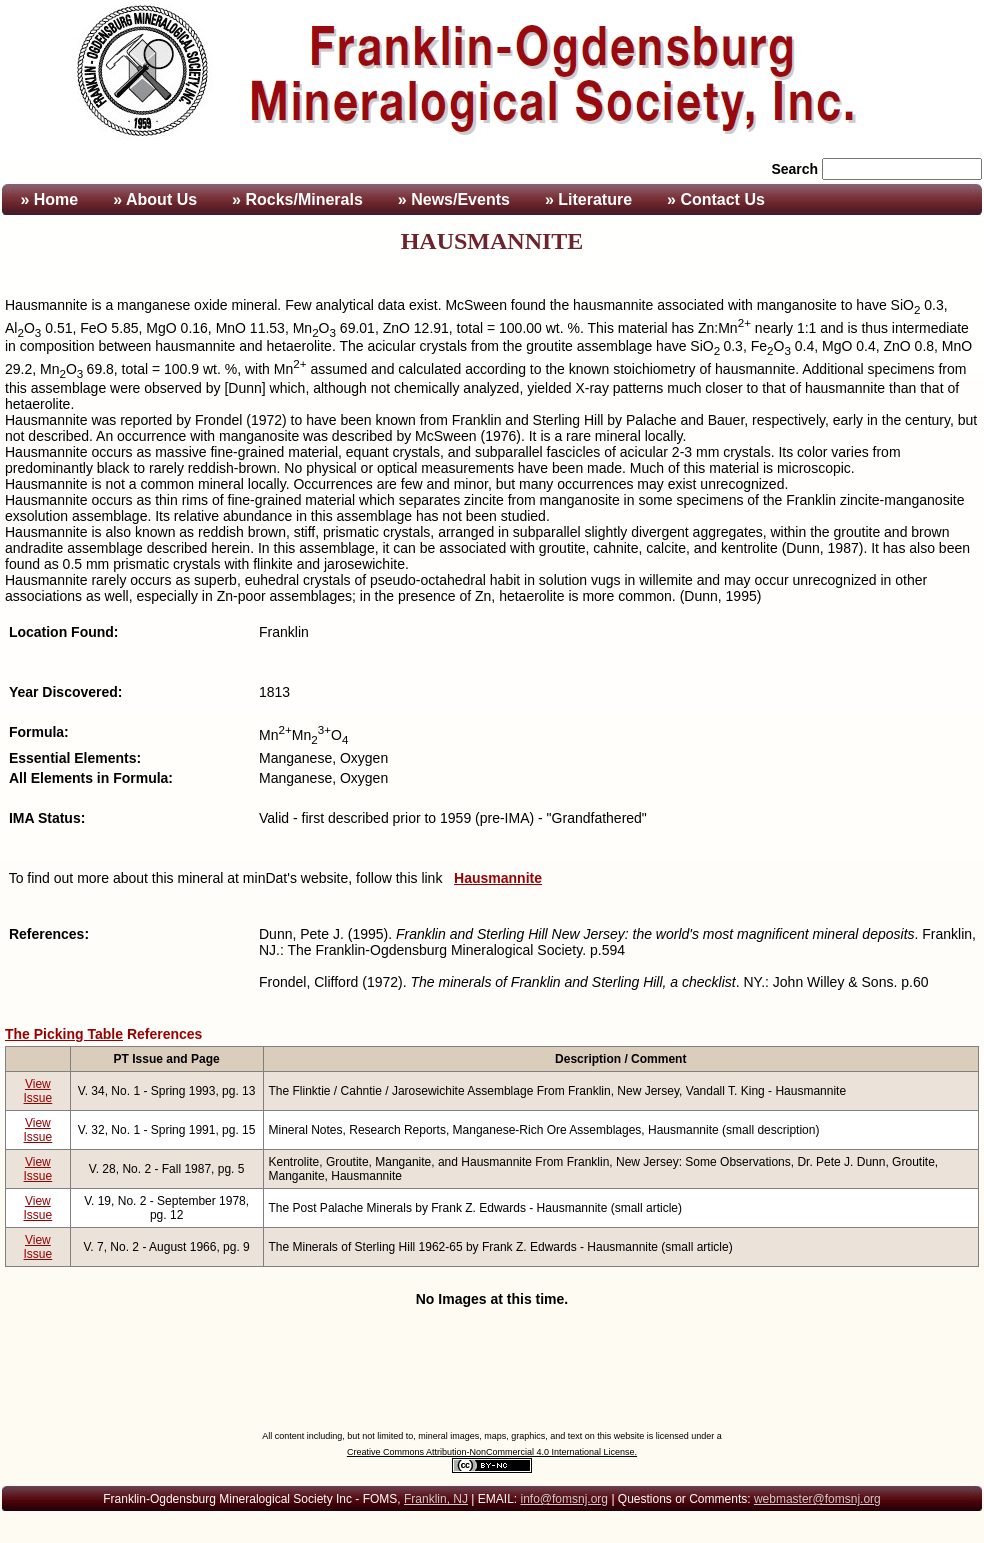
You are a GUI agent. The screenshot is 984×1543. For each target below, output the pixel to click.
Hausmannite (498, 878)
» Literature (588, 199)
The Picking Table (64, 1034)
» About (155, 199)
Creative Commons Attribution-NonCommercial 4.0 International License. (492, 1452)
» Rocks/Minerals (297, 199)
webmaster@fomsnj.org (817, 1499)
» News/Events (454, 199)
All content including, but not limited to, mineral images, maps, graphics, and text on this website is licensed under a (492, 1436)
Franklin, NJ (436, 1499)
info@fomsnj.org (564, 1499)
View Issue (38, 1091)
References (165, 1034)
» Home (47, 199)
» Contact (716, 199)
